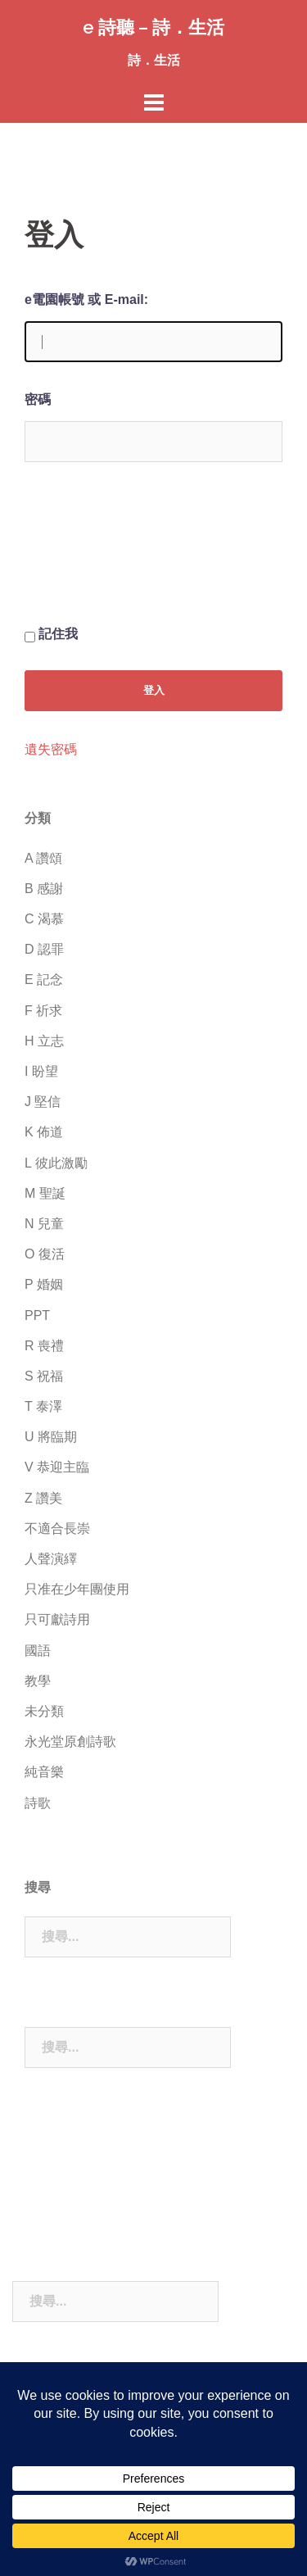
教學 (38, 1681)
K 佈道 (44, 1132)
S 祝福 (44, 1376)
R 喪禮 (44, 1346)
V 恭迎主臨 (57, 1467)
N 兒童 (44, 1224)
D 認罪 (44, 949)
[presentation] (92, 556)
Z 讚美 (43, 1498)
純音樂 (44, 1772)
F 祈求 (43, 1011)
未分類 (44, 1711)
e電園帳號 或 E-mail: (86, 299)
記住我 (58, 634)
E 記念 (44, 979)
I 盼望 (41, 1071)
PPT (37, 1315)
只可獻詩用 (57, 1619)
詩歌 (38, 1803)
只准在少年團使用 (77, 1589)
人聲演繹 (51, 1559)
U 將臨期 (51, 1437)
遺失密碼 (51, 749)
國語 (38, 1651)
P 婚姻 (44, 1284)
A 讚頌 (43, 858)
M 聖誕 (45, 1193)
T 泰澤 (43, 1406)
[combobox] (128, 1936)
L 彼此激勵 (56, 1163)
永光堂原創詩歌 (70, 1741)
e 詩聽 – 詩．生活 (153, 27)
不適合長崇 (57, 1528)
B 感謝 (44, 889)
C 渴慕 (44, 919)
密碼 (38, 399)
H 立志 (44, 1041)
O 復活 (45, 1254)
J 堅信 (43, 1102)
